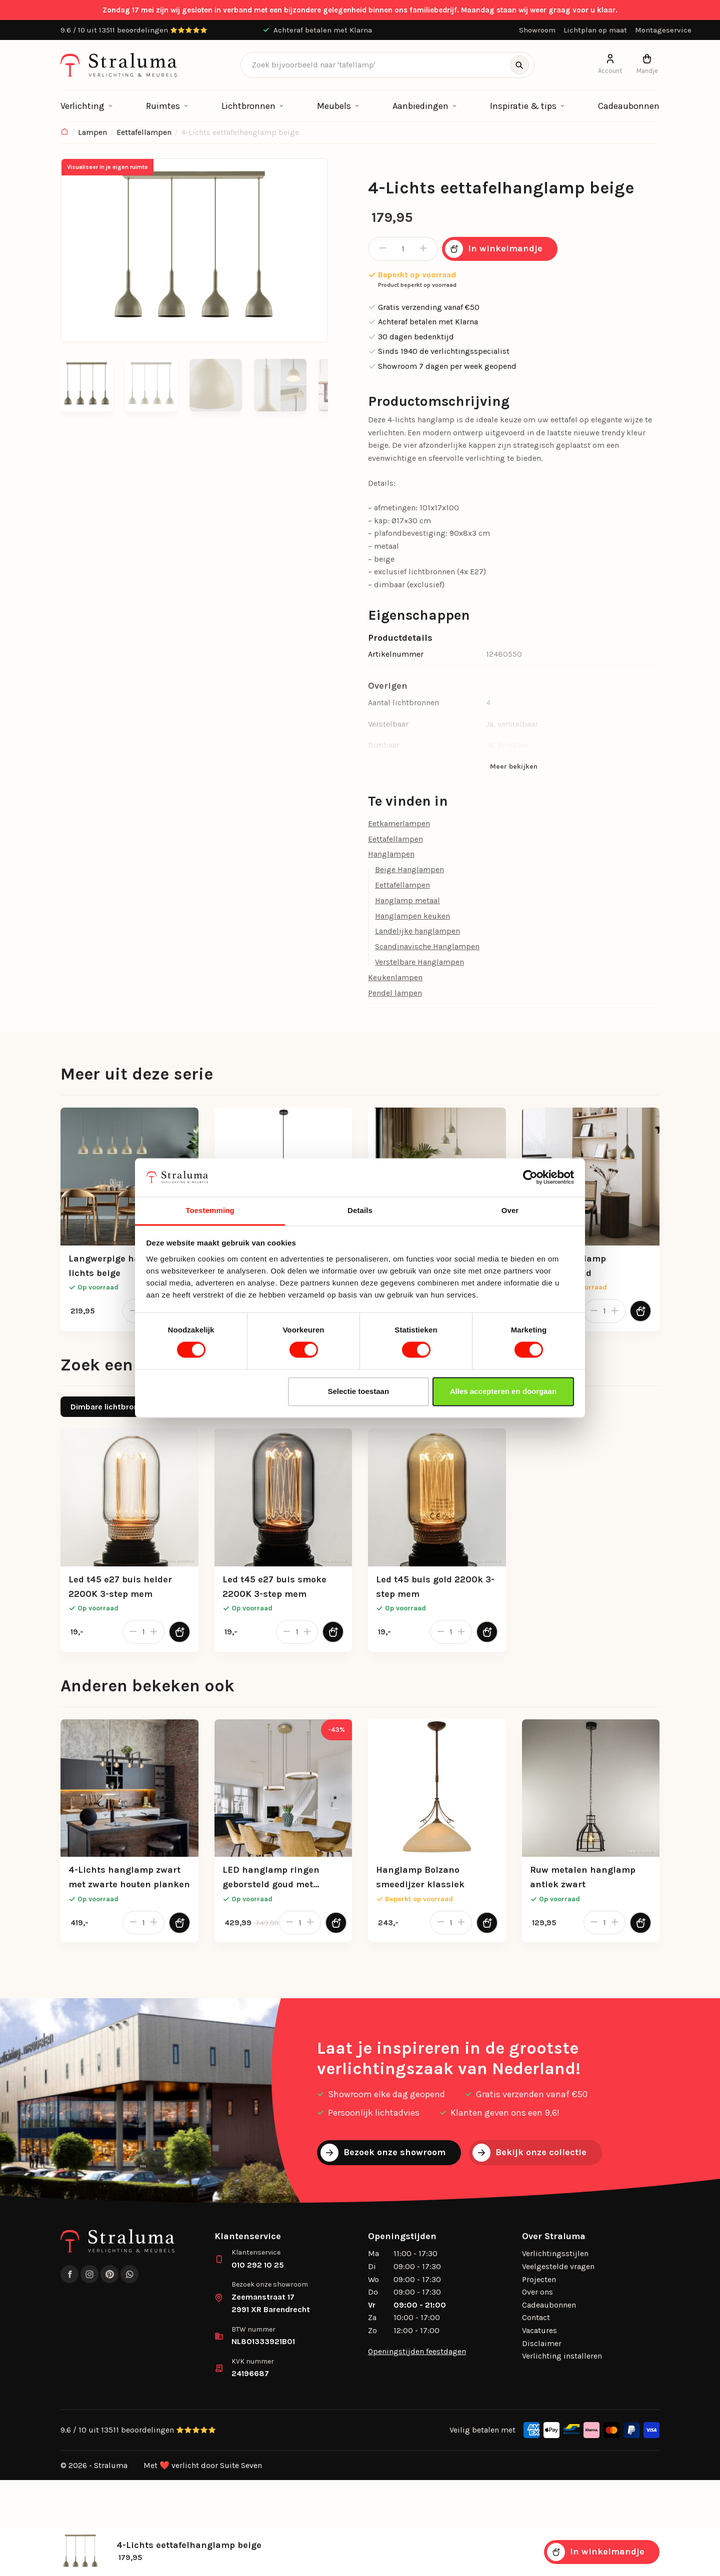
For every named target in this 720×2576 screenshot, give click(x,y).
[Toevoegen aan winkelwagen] (641, 1311)
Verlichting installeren (562, 2356)
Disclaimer (542, 2343)
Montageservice (663, 29)
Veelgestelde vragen (558, 2266)
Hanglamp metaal (407, 900)
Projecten (539, 2279)
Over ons (537, 2292)
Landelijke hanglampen (417, 931)
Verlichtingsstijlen (555, 2253)
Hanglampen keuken (412, 916)
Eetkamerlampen (399, 823)
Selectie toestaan (359, 1391)
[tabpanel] (360, 1548)
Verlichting (82, 105)
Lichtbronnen (249, 105)
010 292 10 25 (258, 2265)
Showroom (537, 29)
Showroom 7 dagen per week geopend (442, 366)
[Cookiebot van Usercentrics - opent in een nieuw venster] (530, 1177)
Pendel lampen (395, 993)
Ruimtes (163, 105)
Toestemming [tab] (210, 1210)
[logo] (118, 65)
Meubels (334, 105)
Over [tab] (510, 1210)
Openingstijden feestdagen (417, 2351)
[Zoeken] (519, 64)
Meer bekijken (514, 766)
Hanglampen (391, 854)
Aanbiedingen (420, 105)
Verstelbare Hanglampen (419, 962)
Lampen (92, 132)
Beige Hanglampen (409, 869)
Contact (536, 2317)
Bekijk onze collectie (529, 2153)
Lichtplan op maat (595, 29)
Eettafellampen (144, 132)
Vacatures (539, 2330)
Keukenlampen (395, 977)
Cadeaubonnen (629, 105)
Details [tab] (360, 1210)
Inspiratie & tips (523, 105)
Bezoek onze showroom (383, 2153)
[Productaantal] (403, 249)
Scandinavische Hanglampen (427, 946)
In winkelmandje (493, 249)
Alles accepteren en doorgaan (503, 1391)
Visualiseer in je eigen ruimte (107, 166)
